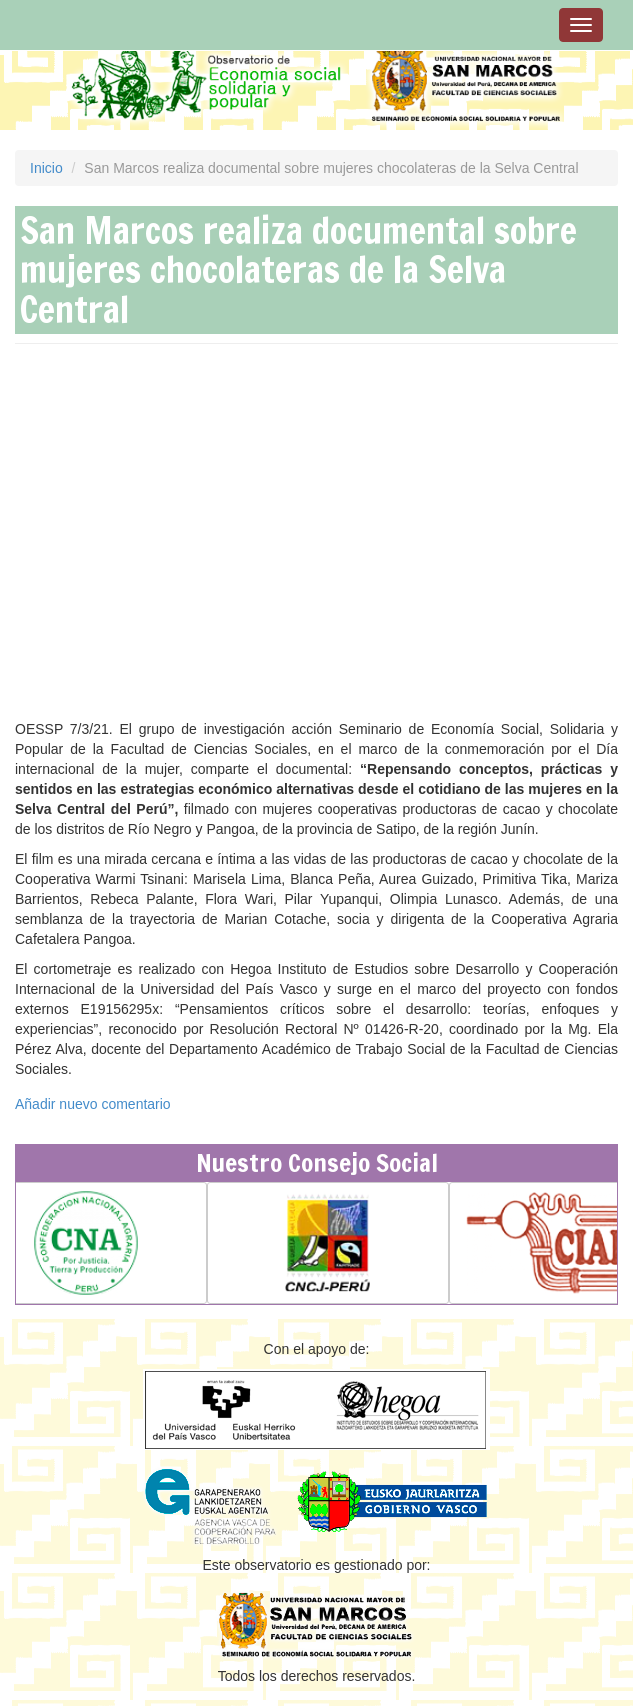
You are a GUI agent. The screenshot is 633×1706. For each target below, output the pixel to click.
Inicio (46, 168)
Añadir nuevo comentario (93, 1104)
